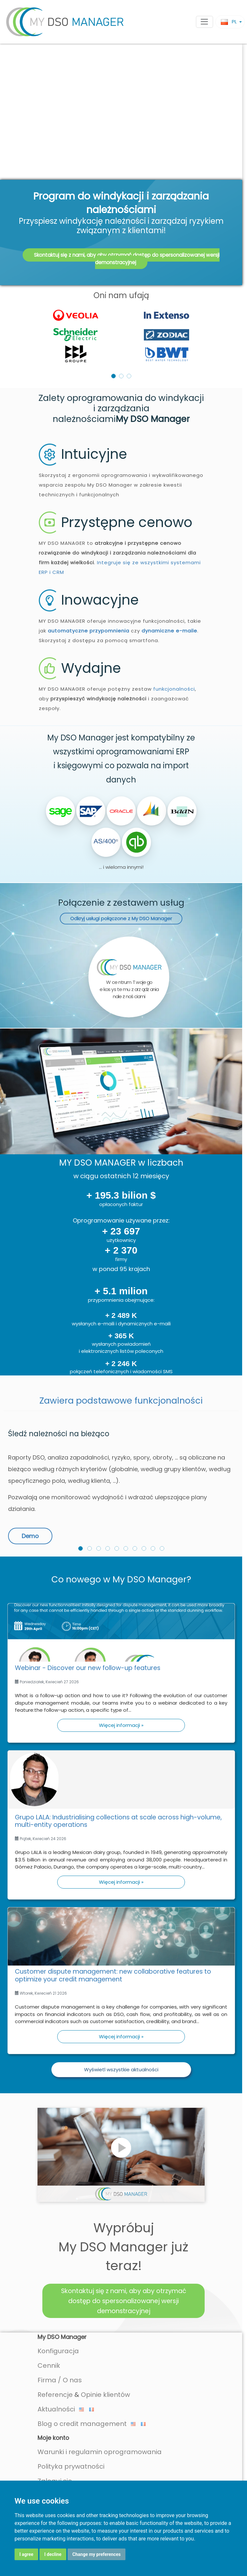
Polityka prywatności (71, 2391)
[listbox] (121, 260)
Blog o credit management (87, 2348)
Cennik (49, 2290)
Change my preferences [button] (96, 2554)
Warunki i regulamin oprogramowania (100, 2376)
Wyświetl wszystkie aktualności (121, 1994)
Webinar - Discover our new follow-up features (87, 1593)
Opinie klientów (105, 2319)
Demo (30, 1461)
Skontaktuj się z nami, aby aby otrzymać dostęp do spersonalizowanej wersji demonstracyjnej (127, 184)
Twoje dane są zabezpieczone (90, 2463)
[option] (121, 260)
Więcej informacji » (121, 1650)
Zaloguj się (55, 2405)
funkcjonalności (174, 613)
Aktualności (61, 2334)
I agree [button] (26, 2554)
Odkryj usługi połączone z (121, 843)
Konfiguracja (58, 2275)
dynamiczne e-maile (169, 555)
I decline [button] (52, 2554)
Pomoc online (68, 2434)
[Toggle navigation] (204, 22)
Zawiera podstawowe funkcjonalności (121, 1325)
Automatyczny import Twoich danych (120, 2448)
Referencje (55, 2319)
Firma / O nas (60, 2305)
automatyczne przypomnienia (89, 555)
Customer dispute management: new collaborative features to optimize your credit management (113, 1900)
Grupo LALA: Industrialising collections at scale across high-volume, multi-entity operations (118, 1746)
